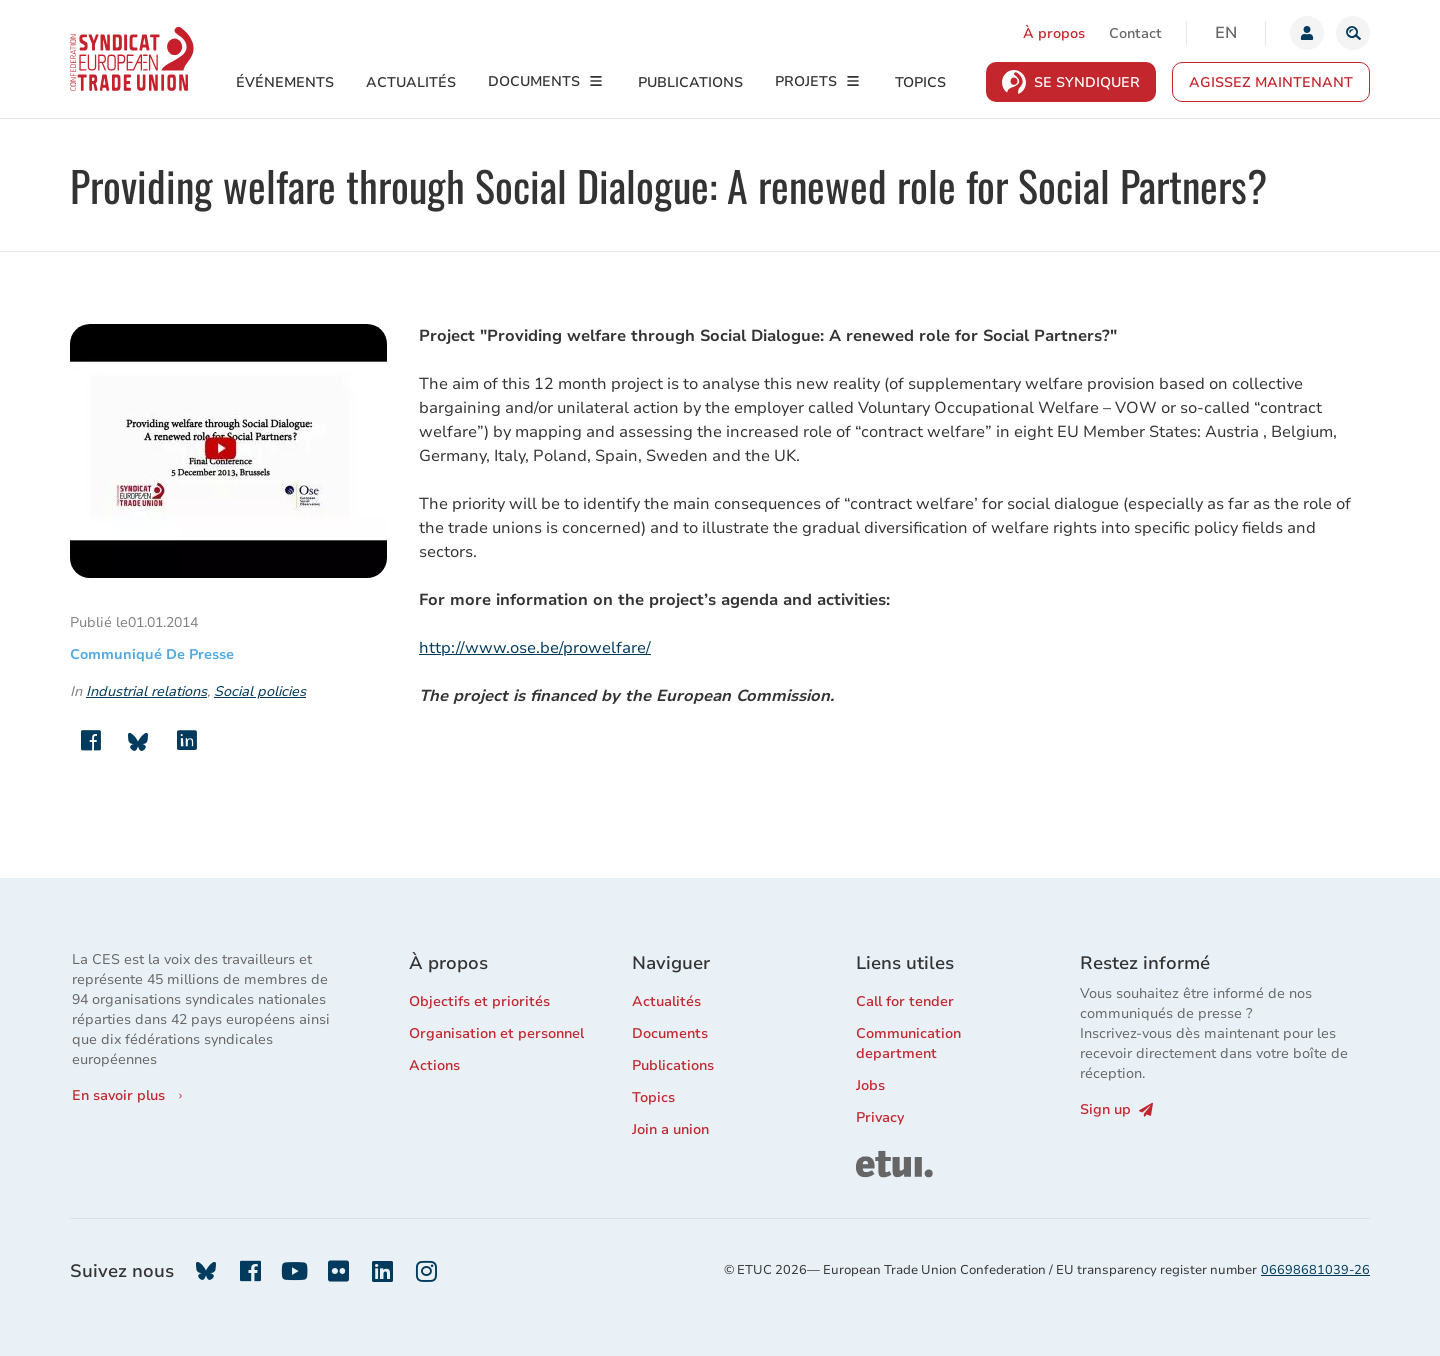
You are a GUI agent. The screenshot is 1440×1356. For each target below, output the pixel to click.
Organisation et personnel (496, 1033)
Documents (534, 81)
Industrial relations (146, 691)
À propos (1054, 33)
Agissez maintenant (1271, 82)
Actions (434, 1065)
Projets (806, 81)
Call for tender (905, 1001)
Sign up (1116, 1109)
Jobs (870, 1085)
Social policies (260, 691)
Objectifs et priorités (479, 1001)
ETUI (872, 1159)
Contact (1135, 33)
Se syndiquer (1087, 82)
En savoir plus (118, 1095)
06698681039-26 (1315, 1270)
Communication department (908, 1043)
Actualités (411, 82)
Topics (920, 82)
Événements (285, 82)
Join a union (670, 1129)
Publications (690, 82)
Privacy (880, 1117)
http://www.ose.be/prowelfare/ (535, 648)
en (1226, 33)
